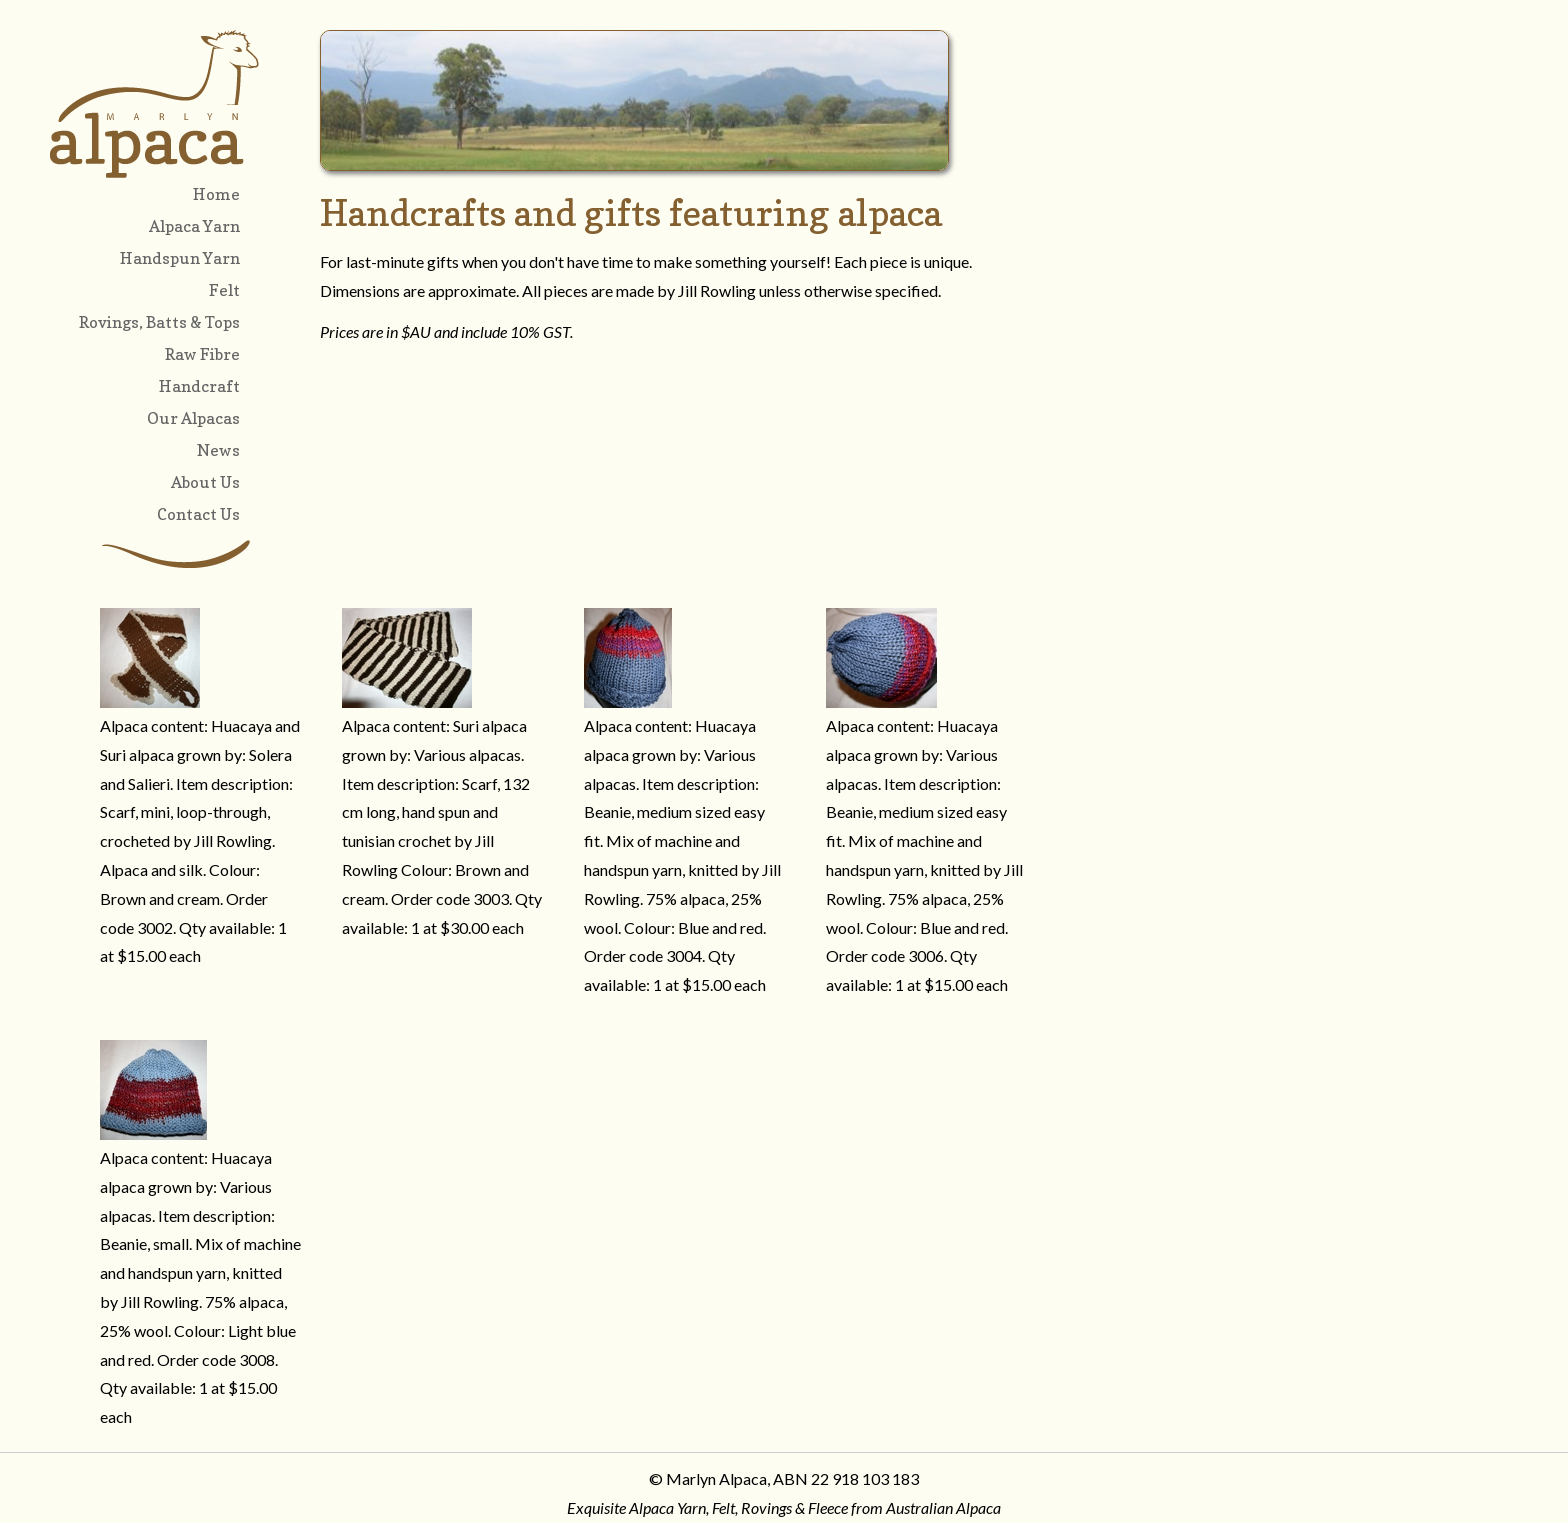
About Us (205, 482)
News (218, 450)
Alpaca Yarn (194, 226)
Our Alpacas (193, 418)
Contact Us (198, 514)
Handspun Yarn (180, 258)
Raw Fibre (202, 354)
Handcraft (199, 386)
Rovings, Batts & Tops (159, 322)
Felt (224, 290)
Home (216, 194)
